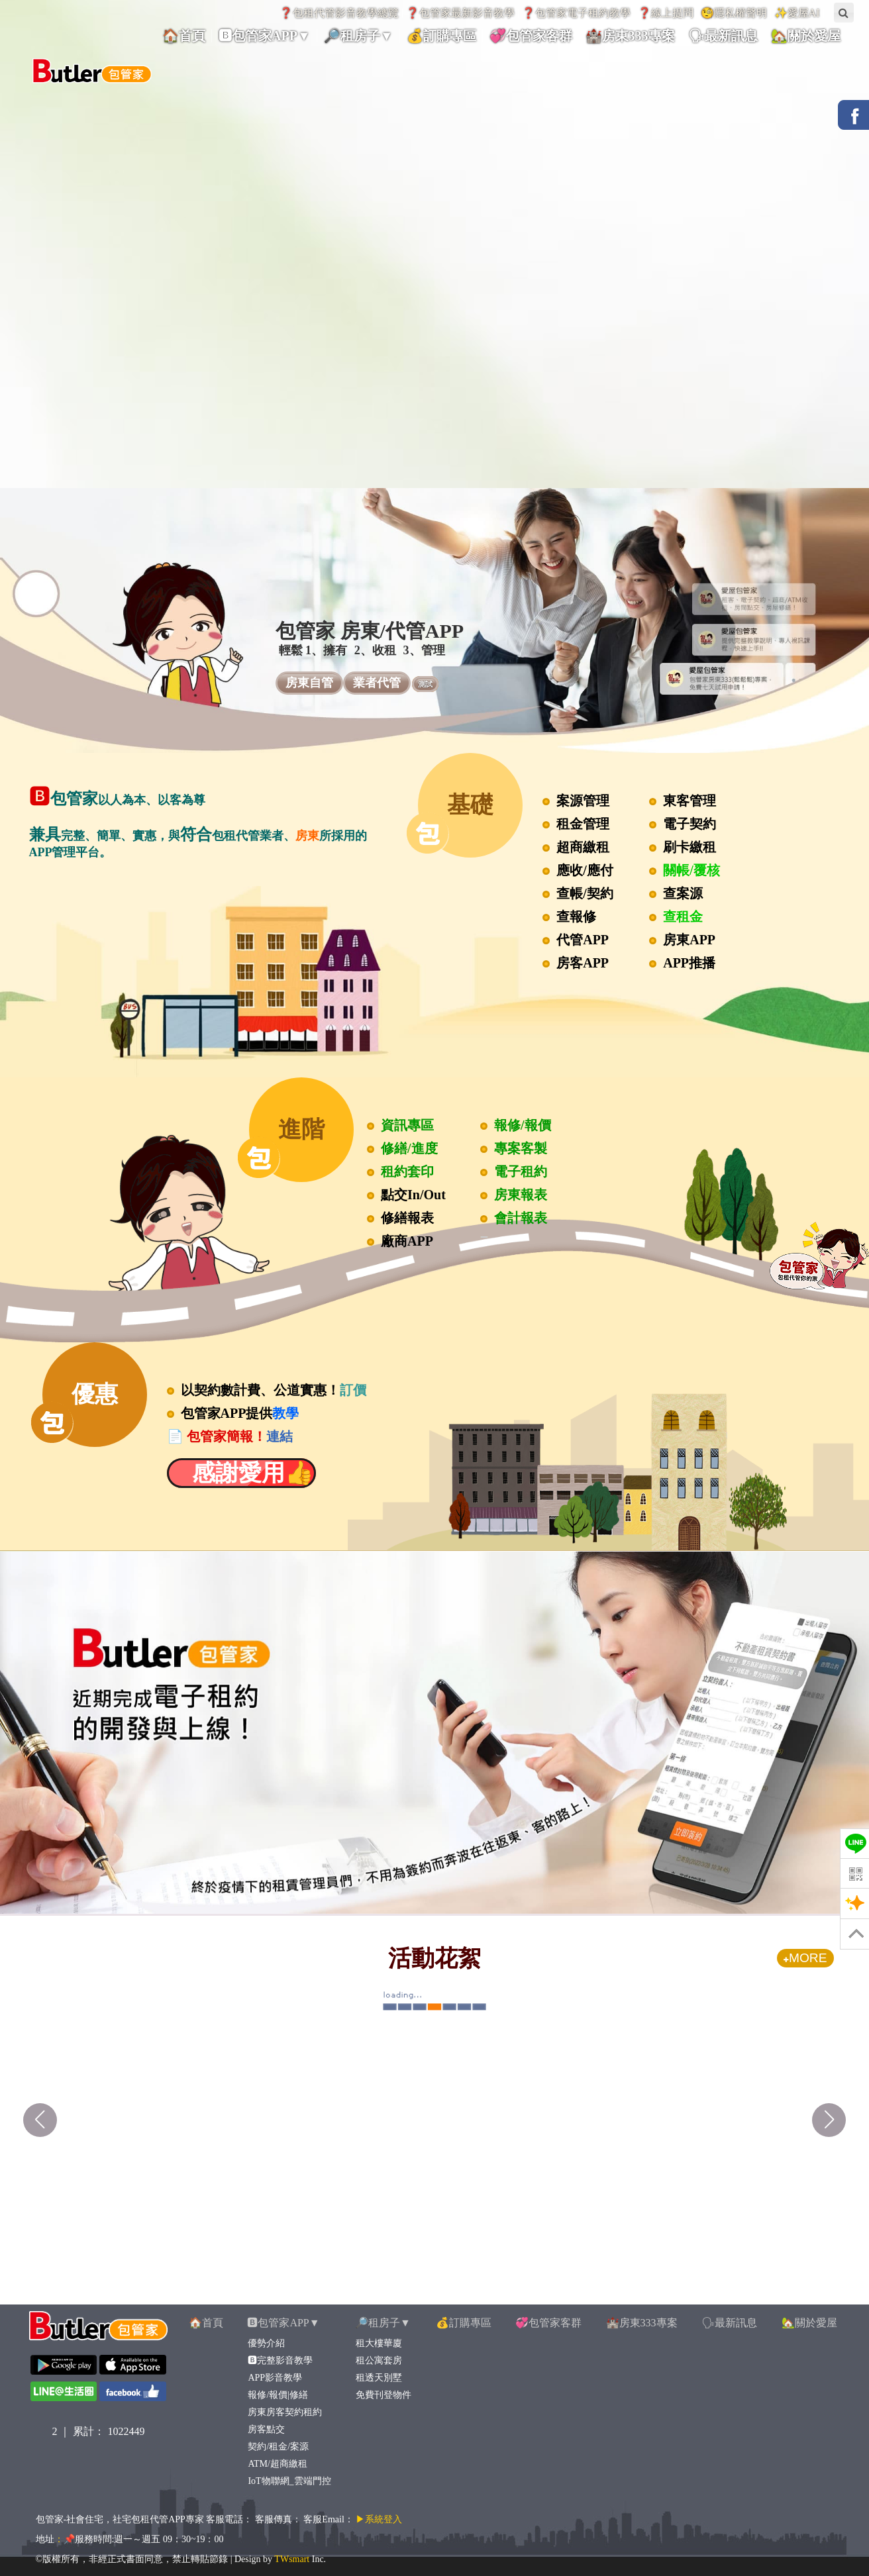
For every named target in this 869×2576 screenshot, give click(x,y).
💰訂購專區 (463, 2322)
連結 (279, 1436)
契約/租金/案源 (278, 2447)
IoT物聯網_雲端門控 (289, 2481)
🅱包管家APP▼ (283, 2322)
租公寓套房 (378, 2360)
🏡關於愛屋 (809, 2322)
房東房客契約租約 (284, 2412)
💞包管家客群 (548, 2322)
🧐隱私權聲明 (734, 13)
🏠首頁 (206, 2322)
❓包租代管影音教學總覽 (339, 13)
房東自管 (309, 682)
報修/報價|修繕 (277, 2395)
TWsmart (291, 2559)
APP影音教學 (274, 2378)
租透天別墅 (378, 2378)
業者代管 (377, 682)
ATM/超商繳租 (277, 2464)
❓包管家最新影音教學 (460, 13)
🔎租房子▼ (383, 2322)
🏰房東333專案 (642, 2322)
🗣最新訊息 (729, 2322)
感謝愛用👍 (241, 1473)
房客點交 (266, 2429)
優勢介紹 (266, 2343)
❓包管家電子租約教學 (576, 13)
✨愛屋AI (797, 13)
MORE (805, 1958)
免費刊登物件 (383, 2395)
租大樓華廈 (378, 2343)
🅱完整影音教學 (280, 2360)
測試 (425, 684)
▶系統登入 (379, 2519)
